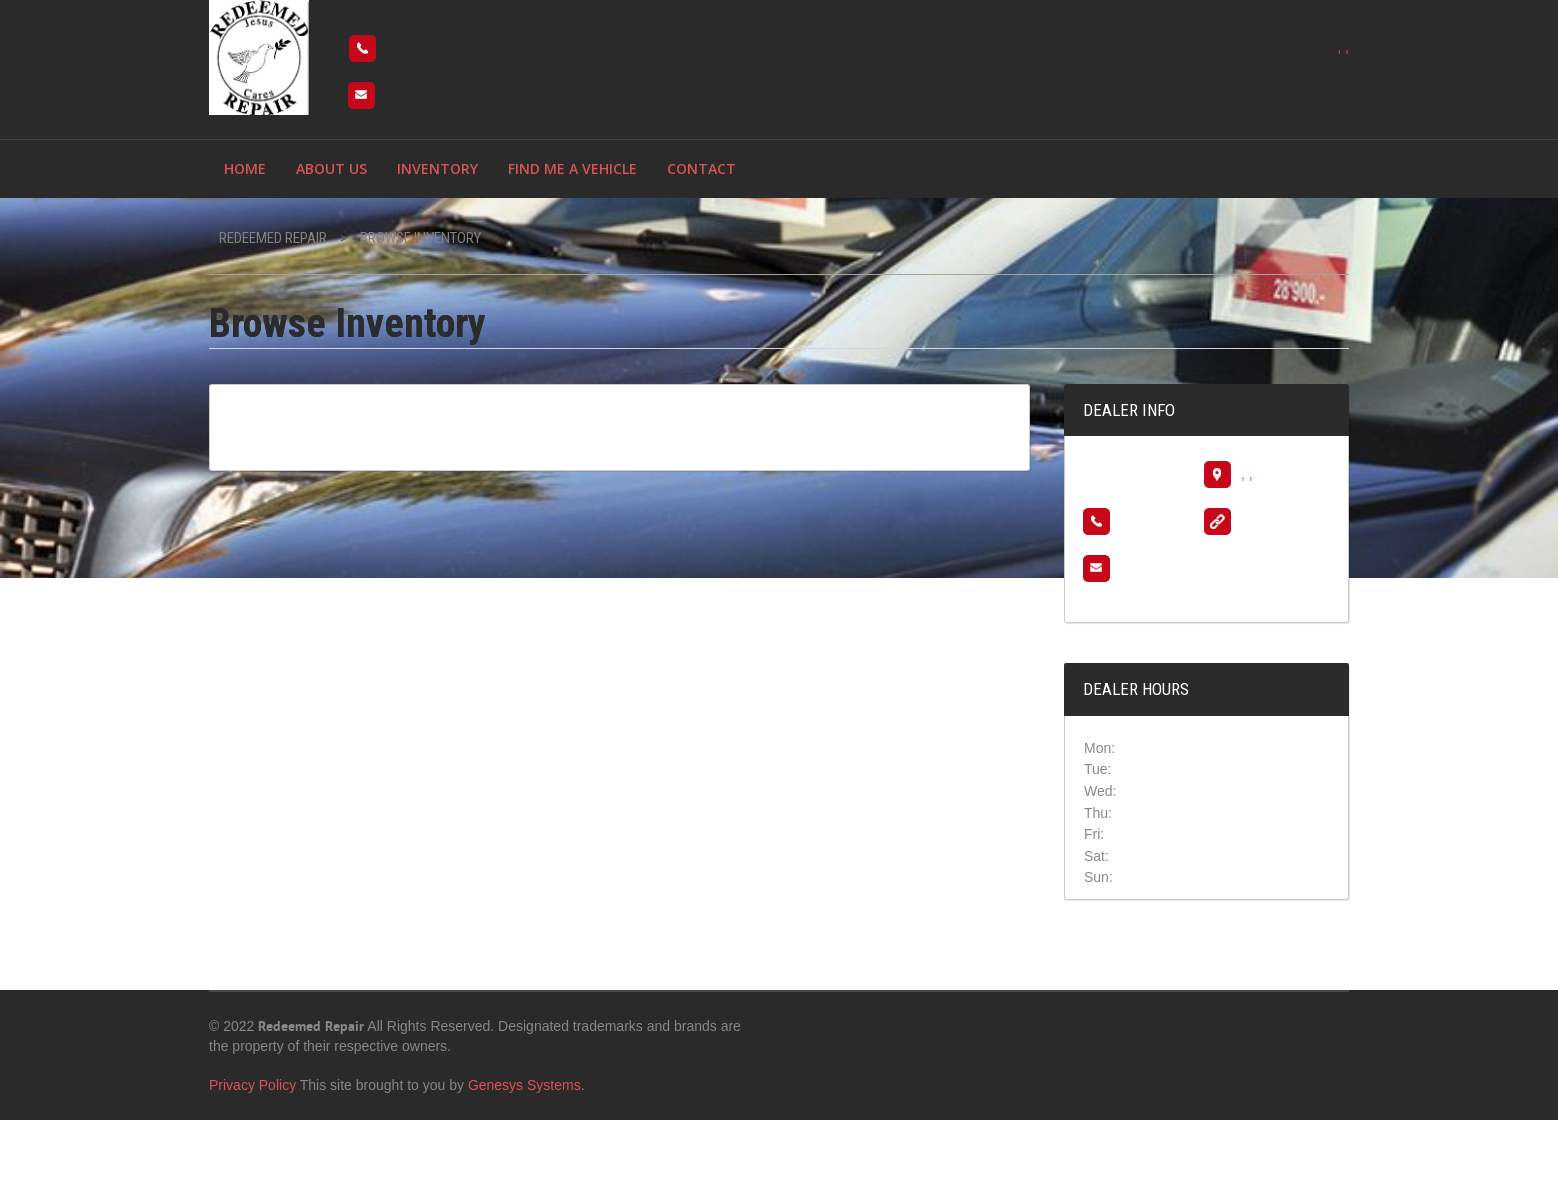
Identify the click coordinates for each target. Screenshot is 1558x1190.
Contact (701, 168)
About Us (331, 168)
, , (1343, 47)
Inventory (437, 168)
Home (245, 168)
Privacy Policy (252, 1085)
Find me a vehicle (572, 168)
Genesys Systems (524, 1085)
